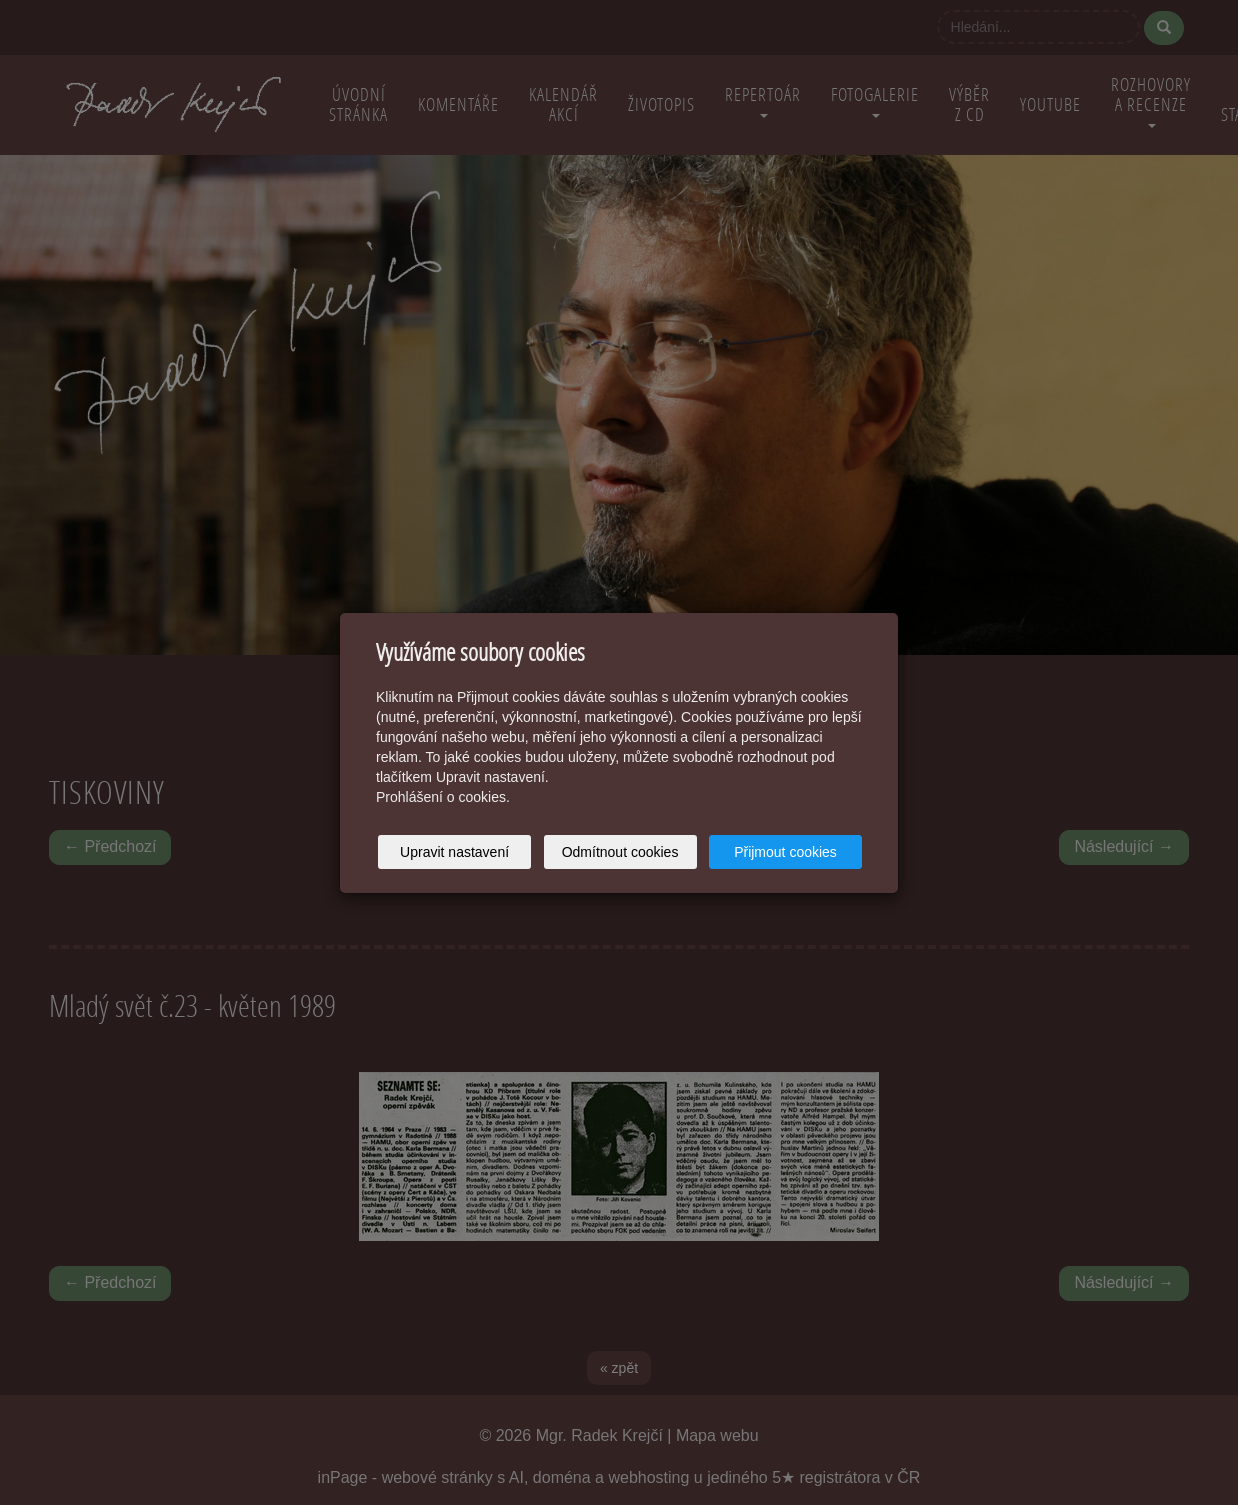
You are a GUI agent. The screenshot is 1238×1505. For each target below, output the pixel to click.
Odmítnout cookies (620, 852)
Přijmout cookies (785, 852)
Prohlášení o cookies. (443, 797)
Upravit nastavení (454, 852)
